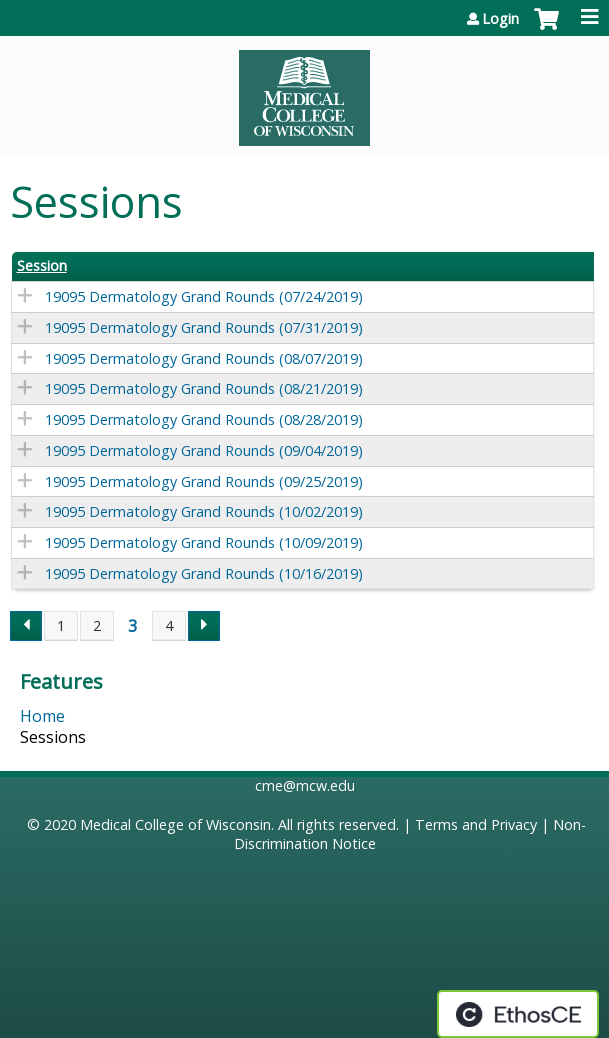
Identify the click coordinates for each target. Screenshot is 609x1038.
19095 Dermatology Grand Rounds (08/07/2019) (204, 358)
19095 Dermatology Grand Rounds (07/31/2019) (204, 327)
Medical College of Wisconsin (175, 824)
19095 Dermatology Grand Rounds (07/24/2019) (204, 296)
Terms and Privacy (476, 824)
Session (42, 266)
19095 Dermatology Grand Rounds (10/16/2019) (204, 573)
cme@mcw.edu (305, 785)
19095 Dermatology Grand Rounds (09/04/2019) (204, 450)
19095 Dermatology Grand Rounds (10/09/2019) (204, 542)
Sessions (53, 737)
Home (42, 716)
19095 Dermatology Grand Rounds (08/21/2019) (204, 388)
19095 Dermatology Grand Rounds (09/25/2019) (204, 481)
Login (500, 19)
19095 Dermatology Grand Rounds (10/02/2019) (204, 511)
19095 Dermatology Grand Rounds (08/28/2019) (204, 419)
